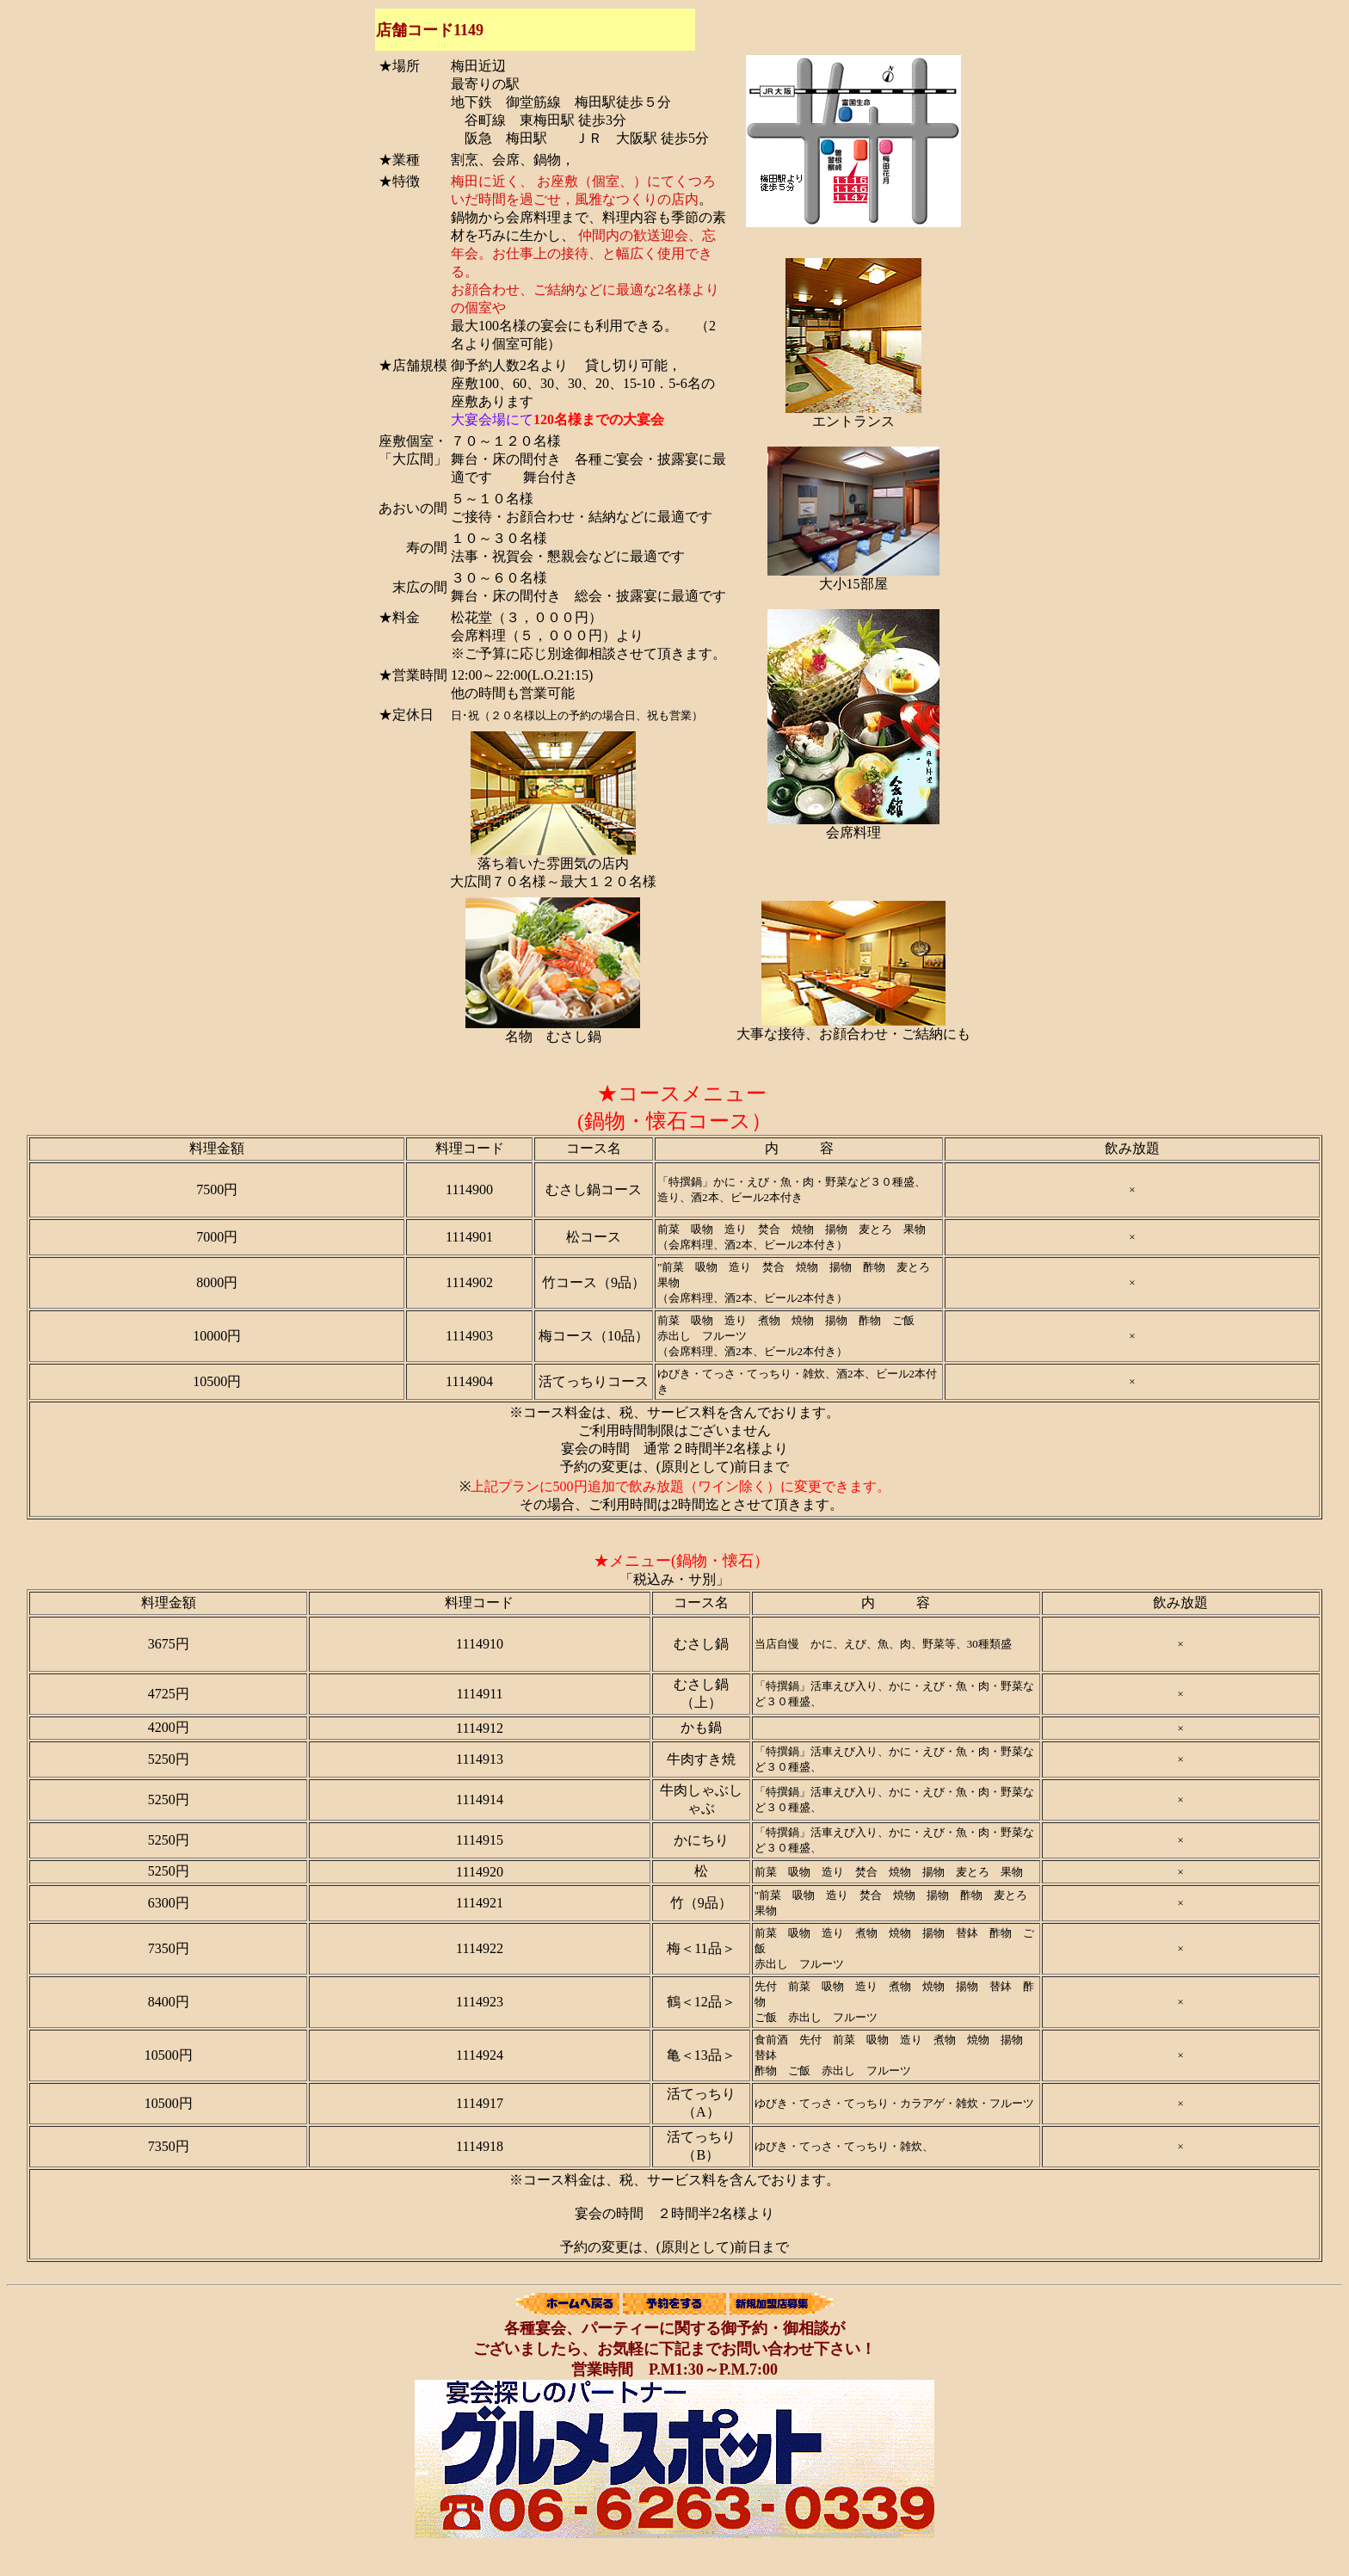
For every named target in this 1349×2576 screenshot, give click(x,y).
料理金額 (216, 1148)
